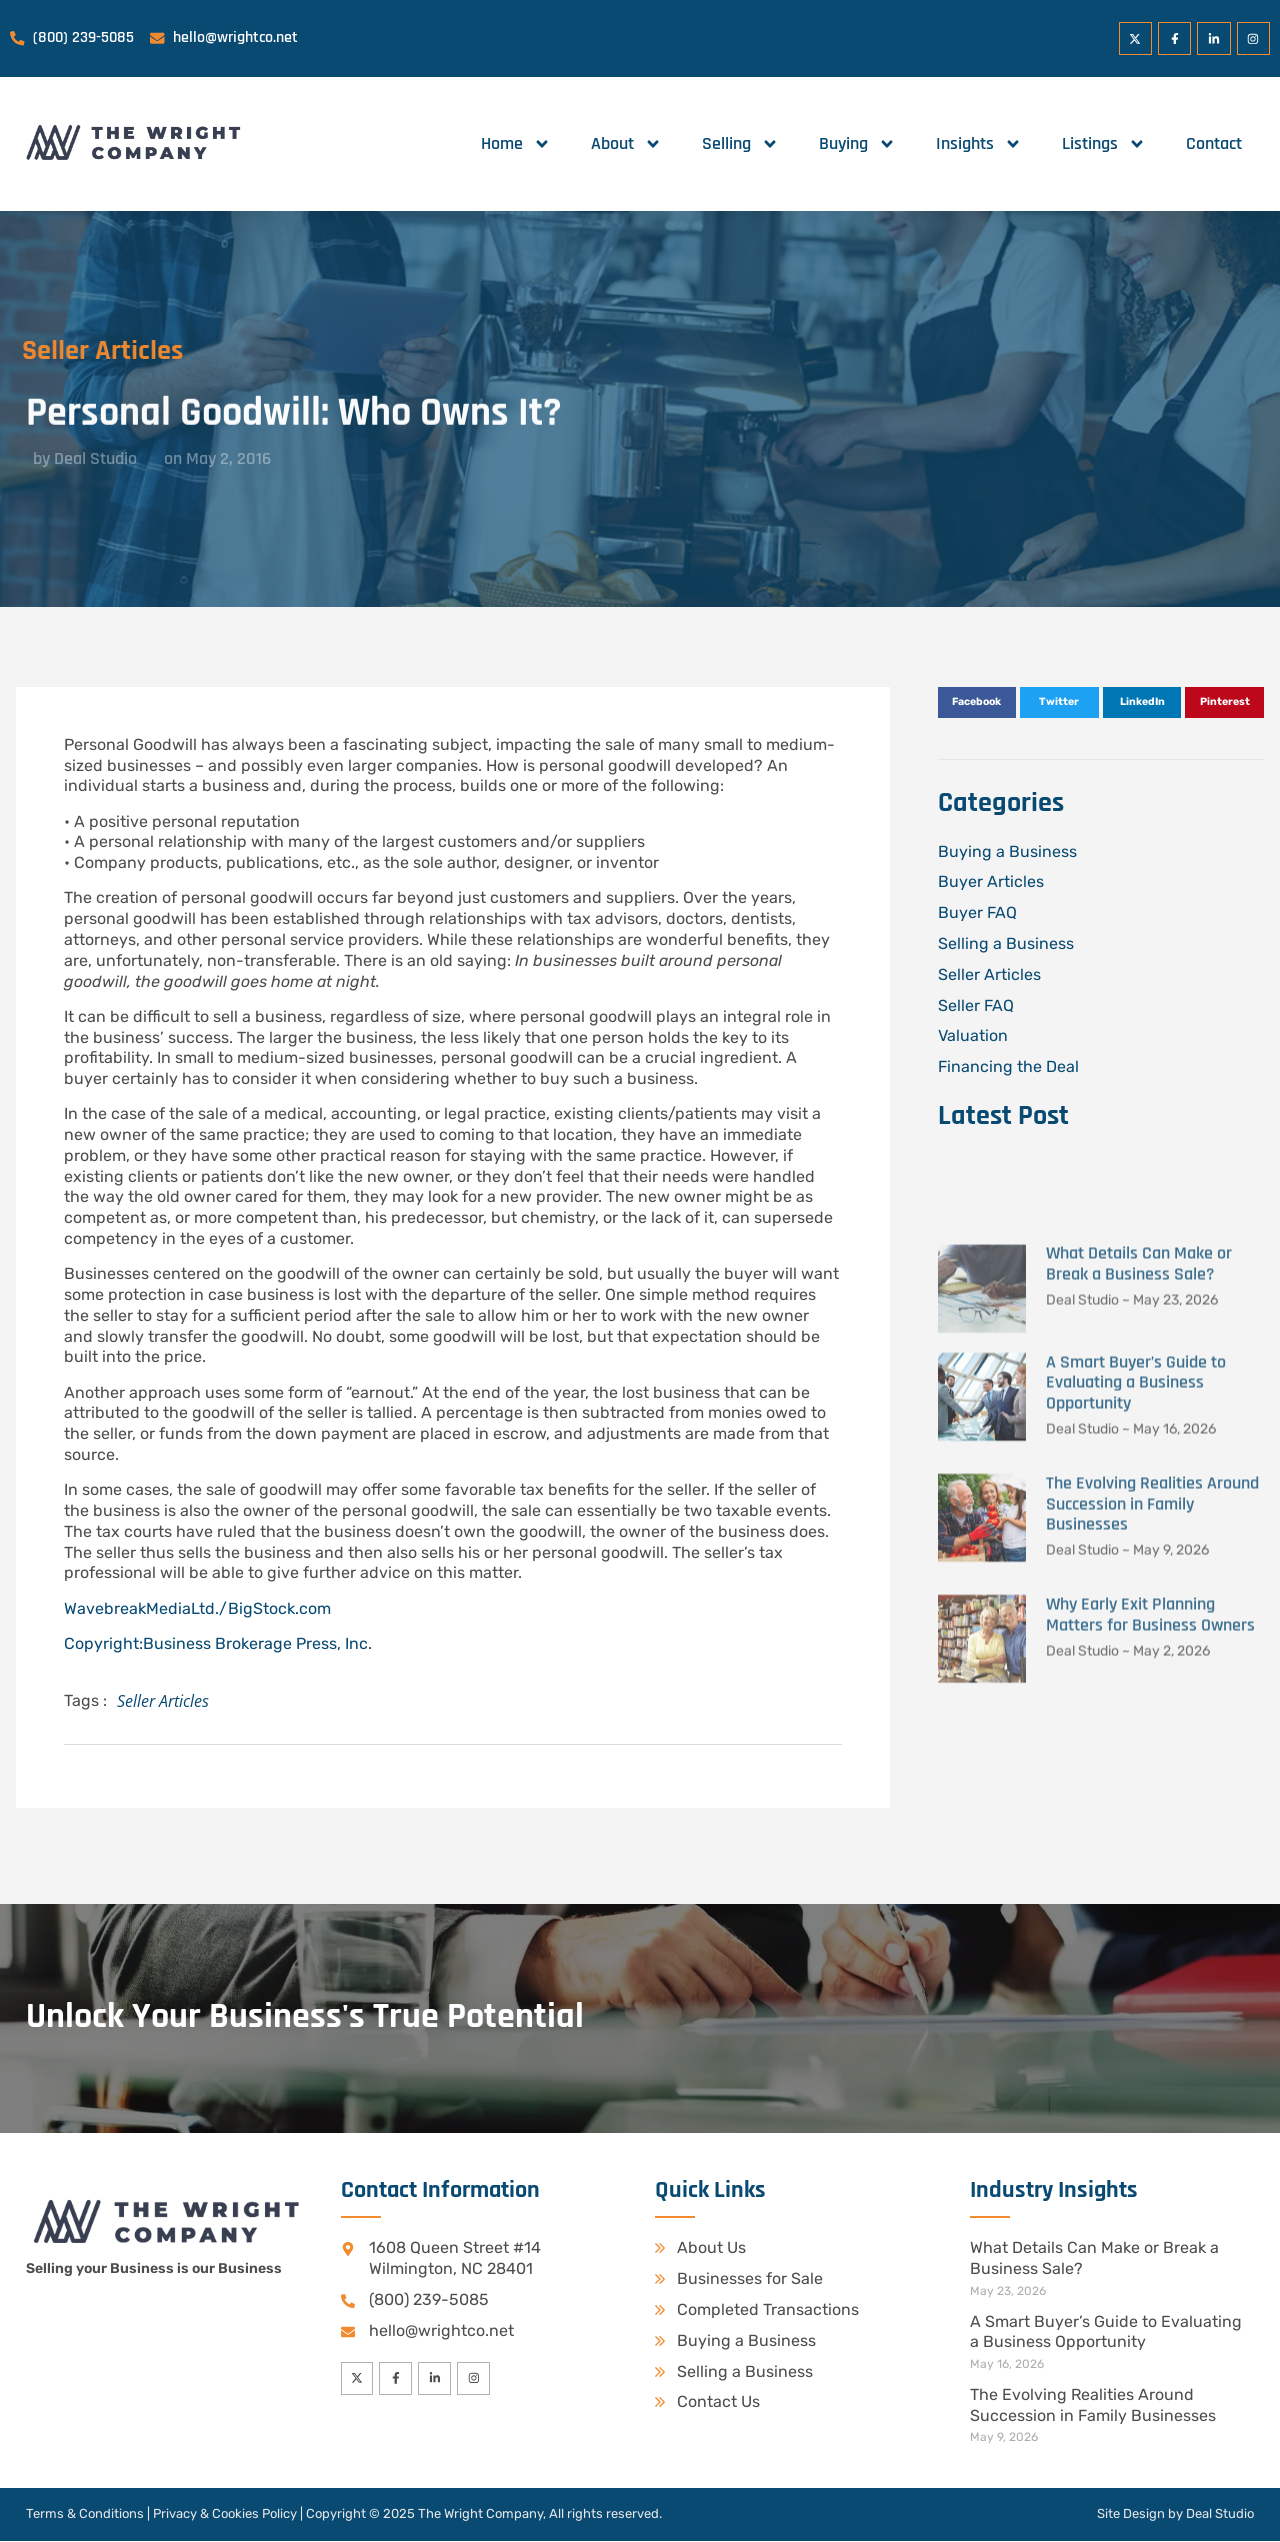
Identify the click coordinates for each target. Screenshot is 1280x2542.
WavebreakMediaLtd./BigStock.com (197, 1608)
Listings (1104, 144)
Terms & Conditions (85, 2514)
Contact (1214, 143)
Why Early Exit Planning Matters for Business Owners (1150, 1926)
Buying (857, 144)
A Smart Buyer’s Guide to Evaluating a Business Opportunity (1136, 1694)
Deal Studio (1220, 2514)
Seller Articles (163, 1701)
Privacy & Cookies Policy (225, 2514)
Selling (740, 144)
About (626, 144)
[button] (977, 703)
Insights (979, 144)
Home (516, 144)
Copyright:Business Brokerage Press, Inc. (218, 1643)
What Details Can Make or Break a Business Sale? (1139, 1576)
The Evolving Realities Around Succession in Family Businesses (1152, 1815)
